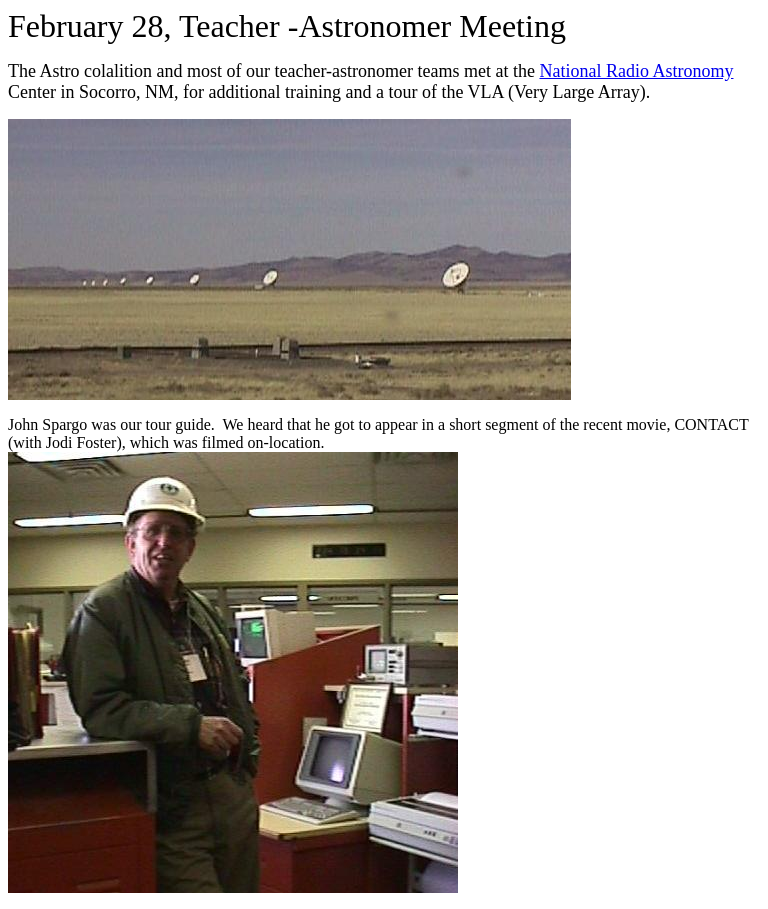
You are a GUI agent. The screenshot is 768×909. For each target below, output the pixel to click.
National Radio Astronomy (636, 71)
